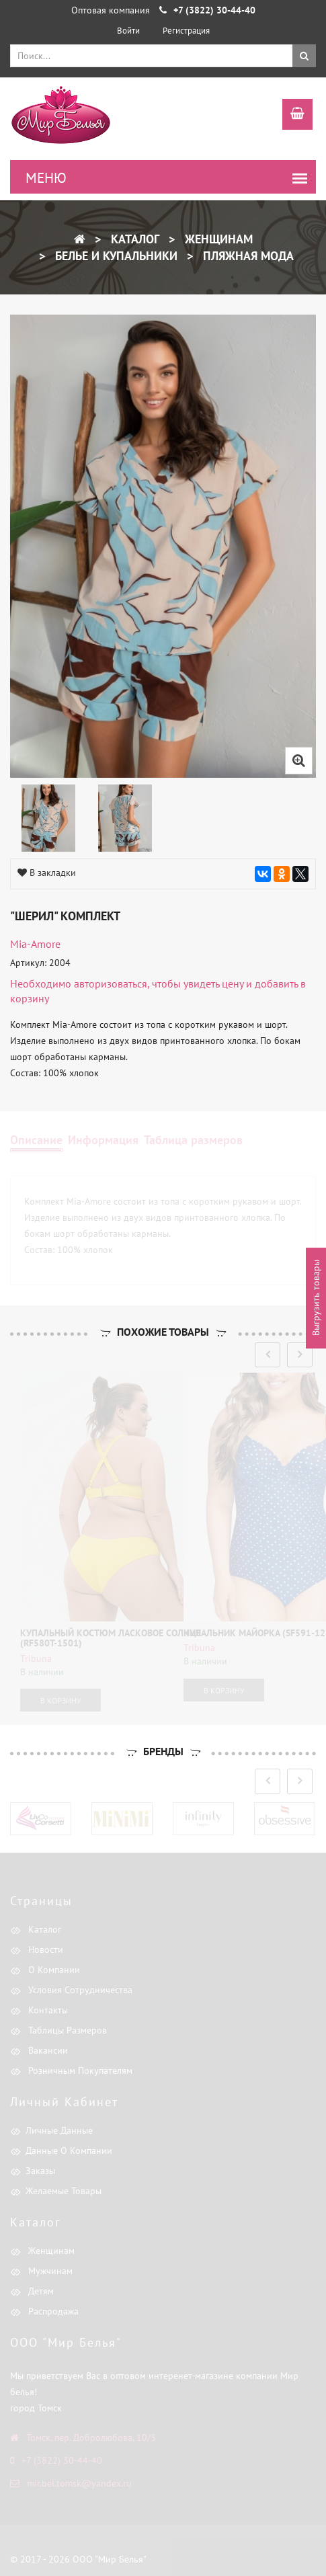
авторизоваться (110, 983)
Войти (128, 30)
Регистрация (186, 30)
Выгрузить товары (316, 1298)
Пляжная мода (247, 256)
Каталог (133, 239)
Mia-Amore (35, 944)
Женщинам (217, 239)
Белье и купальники (114, 256)
